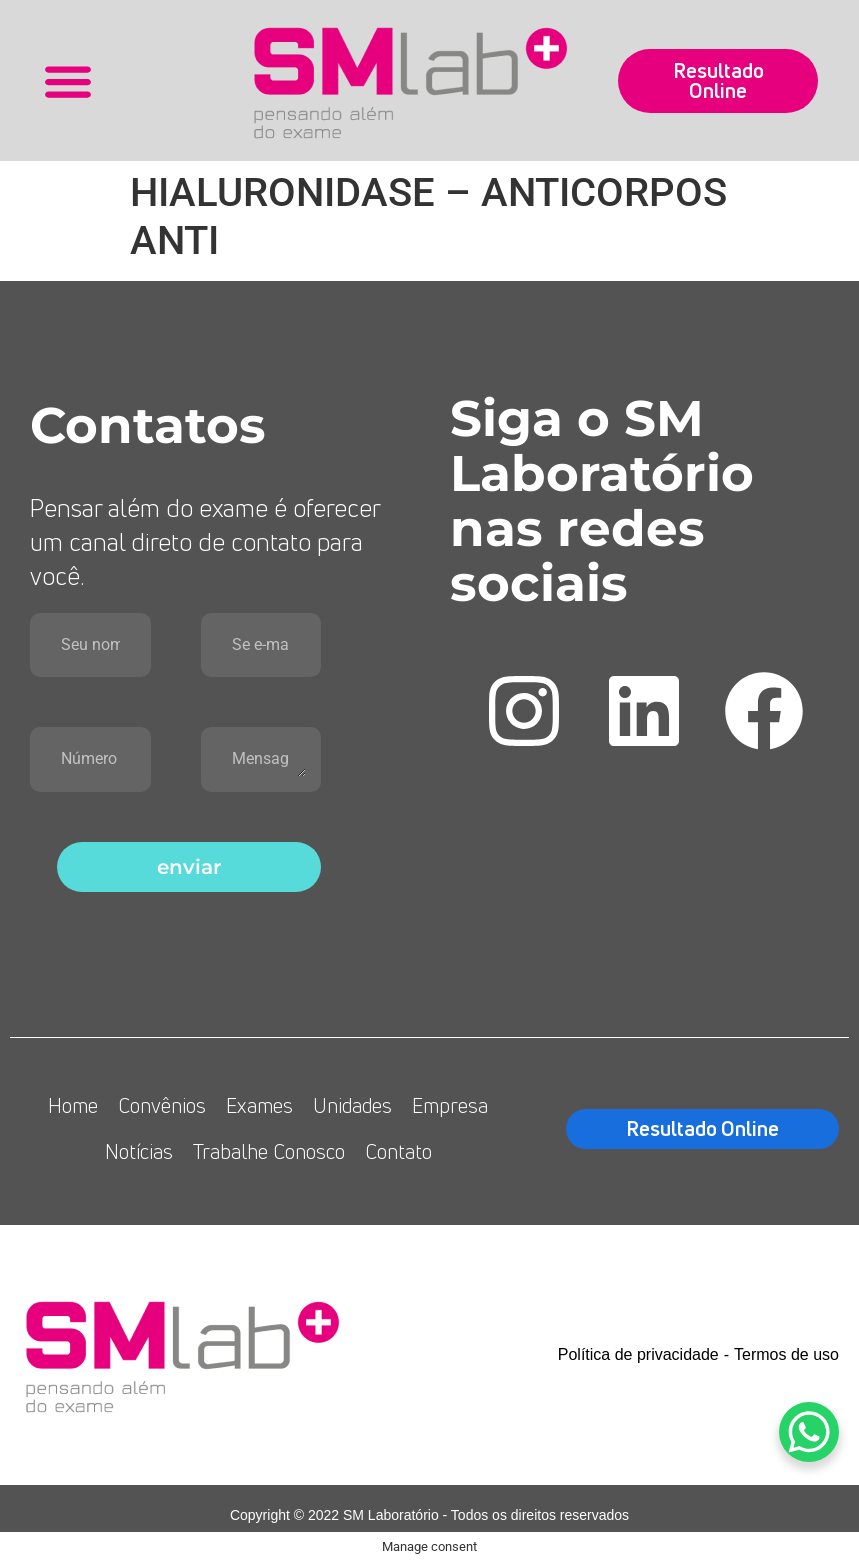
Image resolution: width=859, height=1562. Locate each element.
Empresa (450, 1105)
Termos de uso (786, 1354)
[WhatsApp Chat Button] (809, 1432)
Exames (259, 1105)
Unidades (352, 1105)
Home (73, 1105)
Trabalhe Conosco (269, 1151)
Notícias (139, 1151)
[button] (68, 80)
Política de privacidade (638, 1354)
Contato (398, 1151)
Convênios (162, 1105)
